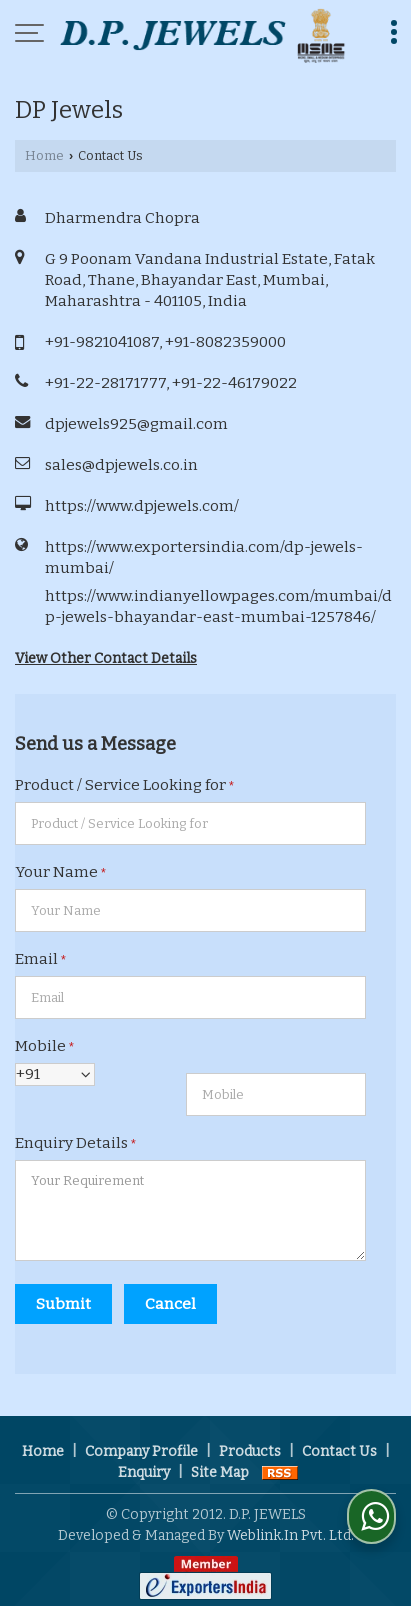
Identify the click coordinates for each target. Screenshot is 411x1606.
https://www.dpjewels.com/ (142, 506)
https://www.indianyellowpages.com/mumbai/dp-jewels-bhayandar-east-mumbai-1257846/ (218, 606)
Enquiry (144, 1472)
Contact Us (339, 1451)
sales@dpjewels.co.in (121, 465)
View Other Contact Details (106, 658)
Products (250, 1451)
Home (44, 155)
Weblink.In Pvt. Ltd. (290, 1535)
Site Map (220, 1472)
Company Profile (141, 1451)
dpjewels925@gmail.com (136, 424)
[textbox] (190, 823)
